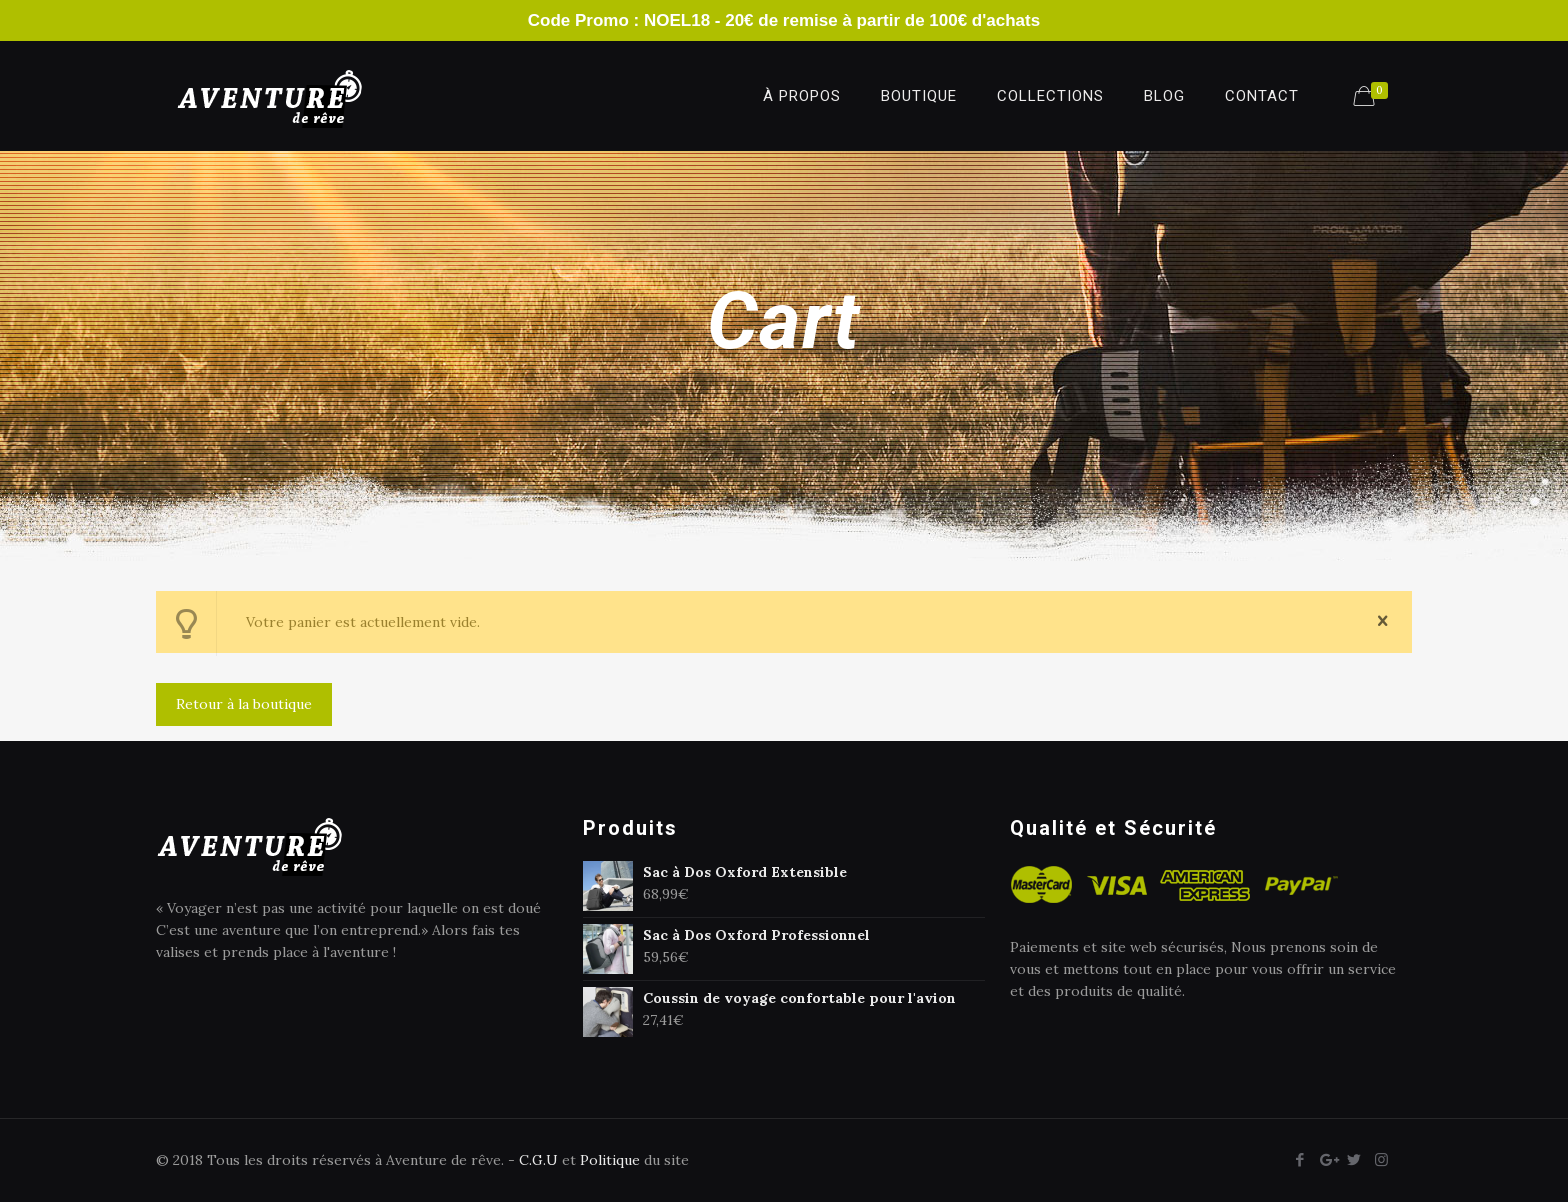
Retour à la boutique (244, 704)
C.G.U (538, 1160)
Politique (610, 1160)
